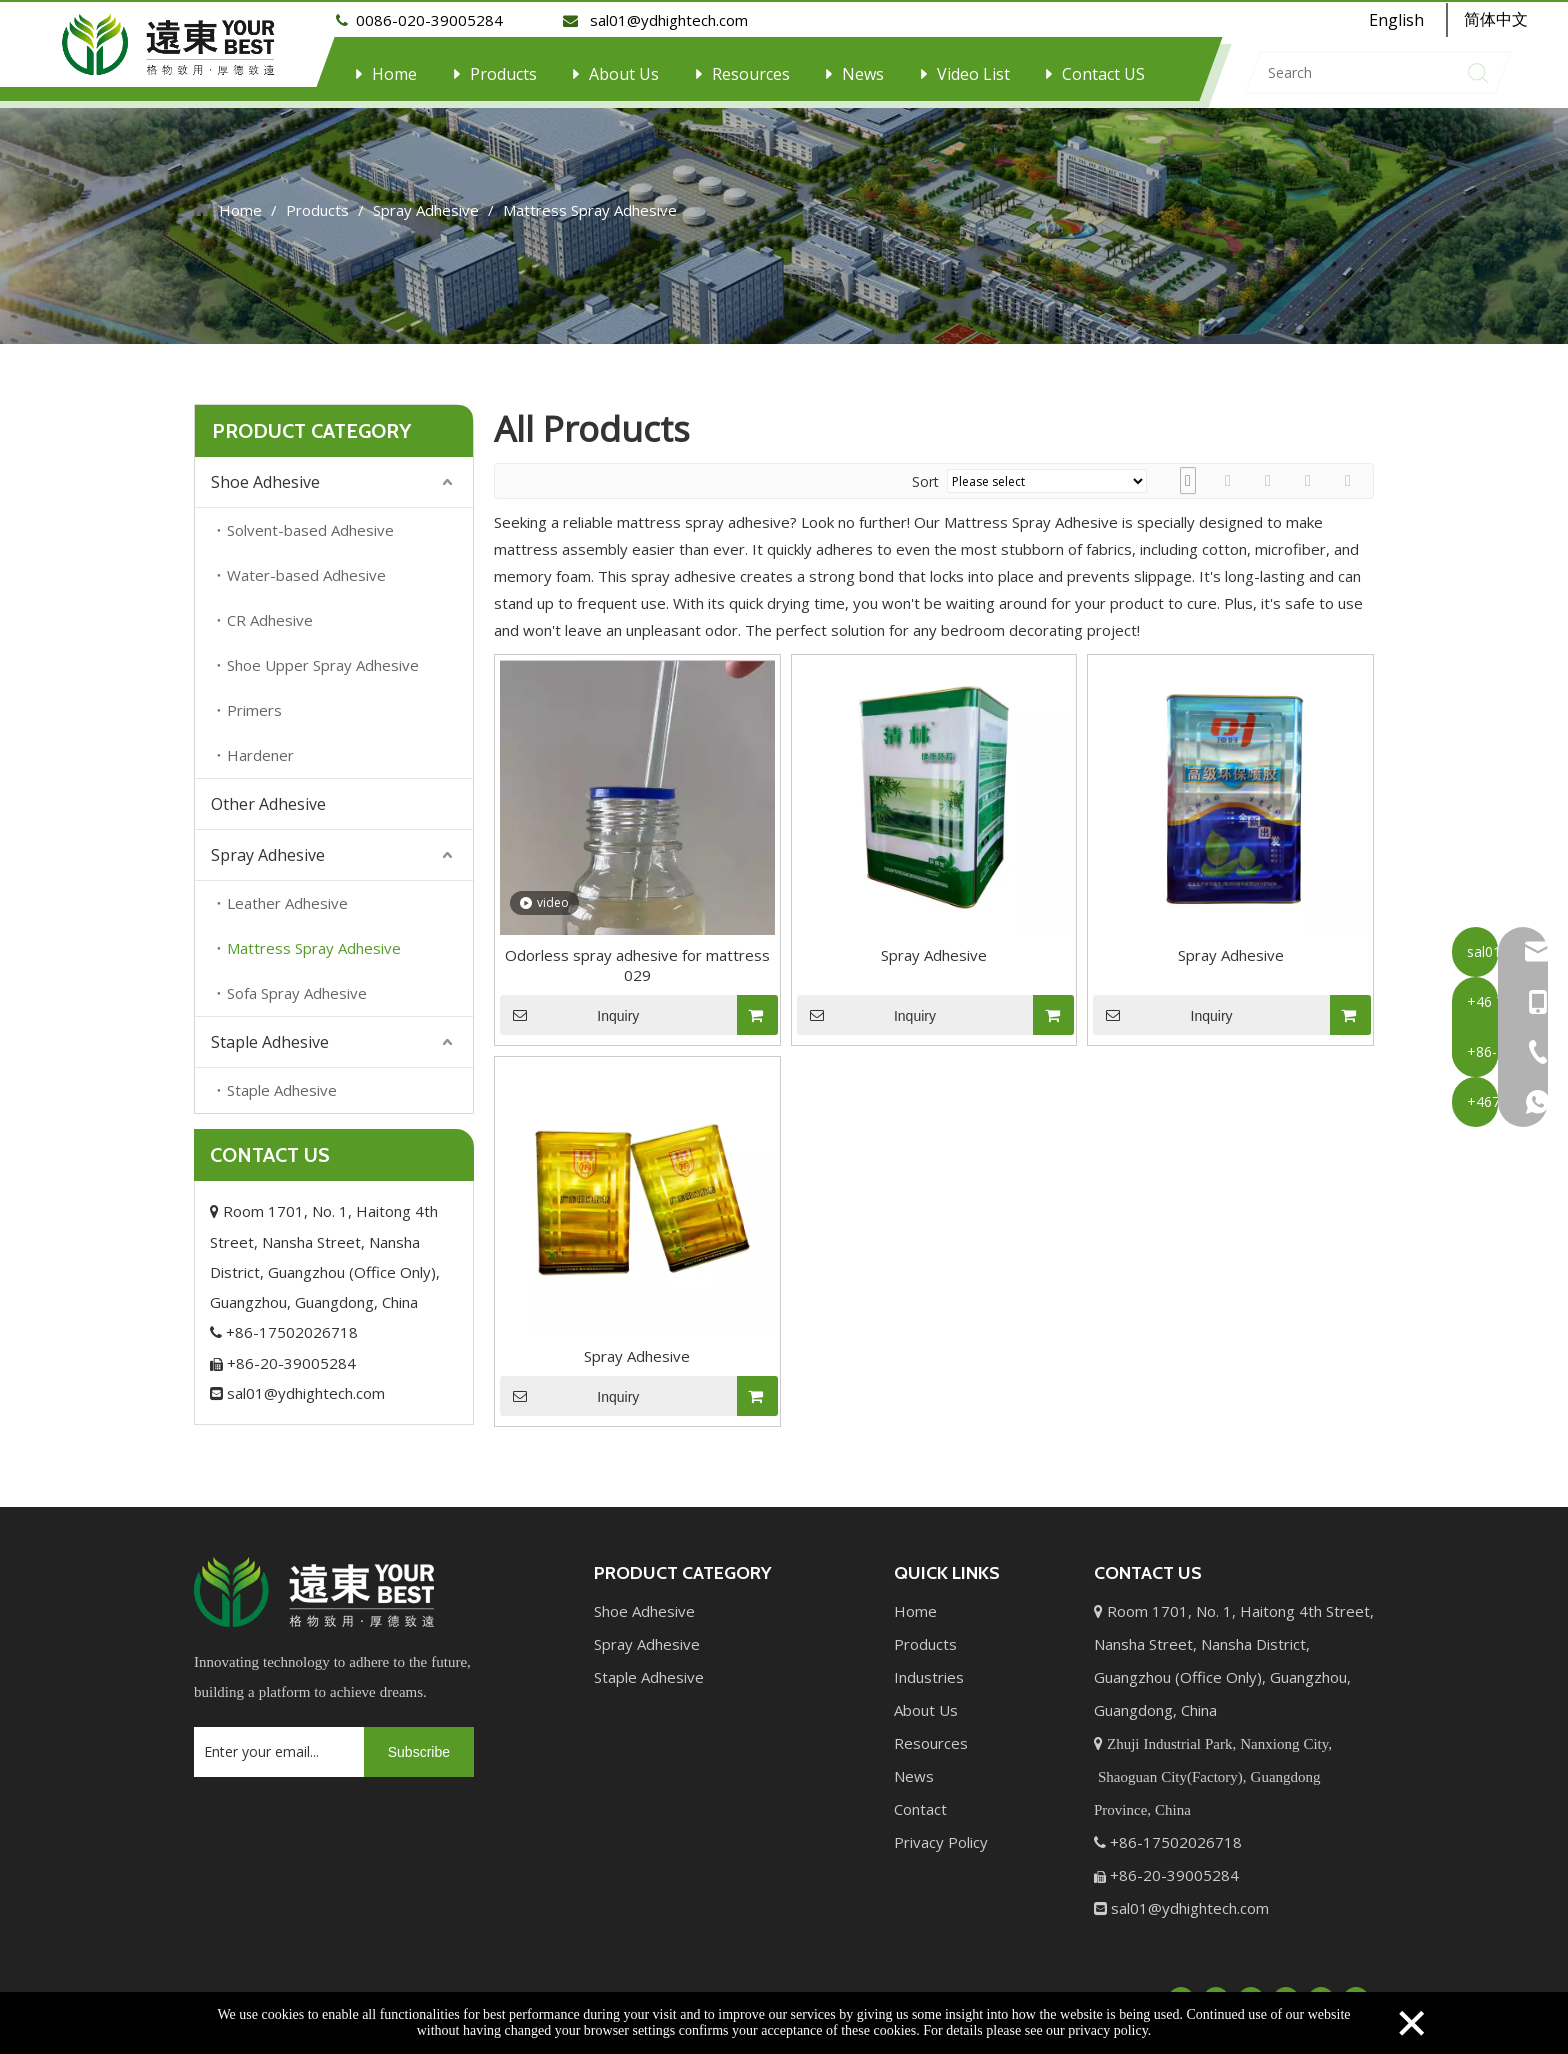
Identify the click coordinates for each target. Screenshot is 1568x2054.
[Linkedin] (1216, 1988)
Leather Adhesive (287, 892)
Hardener (260, 744)
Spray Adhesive (268, 844)
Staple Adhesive (270, 1031)
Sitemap (996, 1986)
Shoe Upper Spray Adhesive (323, 654)
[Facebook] (1181, 1988)
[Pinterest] (1356, 1988)
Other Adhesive (268, 793)
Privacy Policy (941, 1831)
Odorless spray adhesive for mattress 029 (637, 954)
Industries (929, 1666)
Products (503, 74)
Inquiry (569, 1004)
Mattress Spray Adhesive (314, 937)
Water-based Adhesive (306, 564)
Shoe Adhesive (265, 471)
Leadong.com (909, 1986)
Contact (920, 1798)
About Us (624, 74)
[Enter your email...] (274, 1741)
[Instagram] (1321, 1988)
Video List (973, 74)
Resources (751, 74)
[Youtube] (1286, 1988)
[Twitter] (1251, 1988)
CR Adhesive (270, 609)
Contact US (1103, 74)
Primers (254, 699)
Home (394, 74)
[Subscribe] (419, 1741)
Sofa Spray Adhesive (297, 982)
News (863, 74)
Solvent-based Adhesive (310, 519)
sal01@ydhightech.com (297, 1382)
